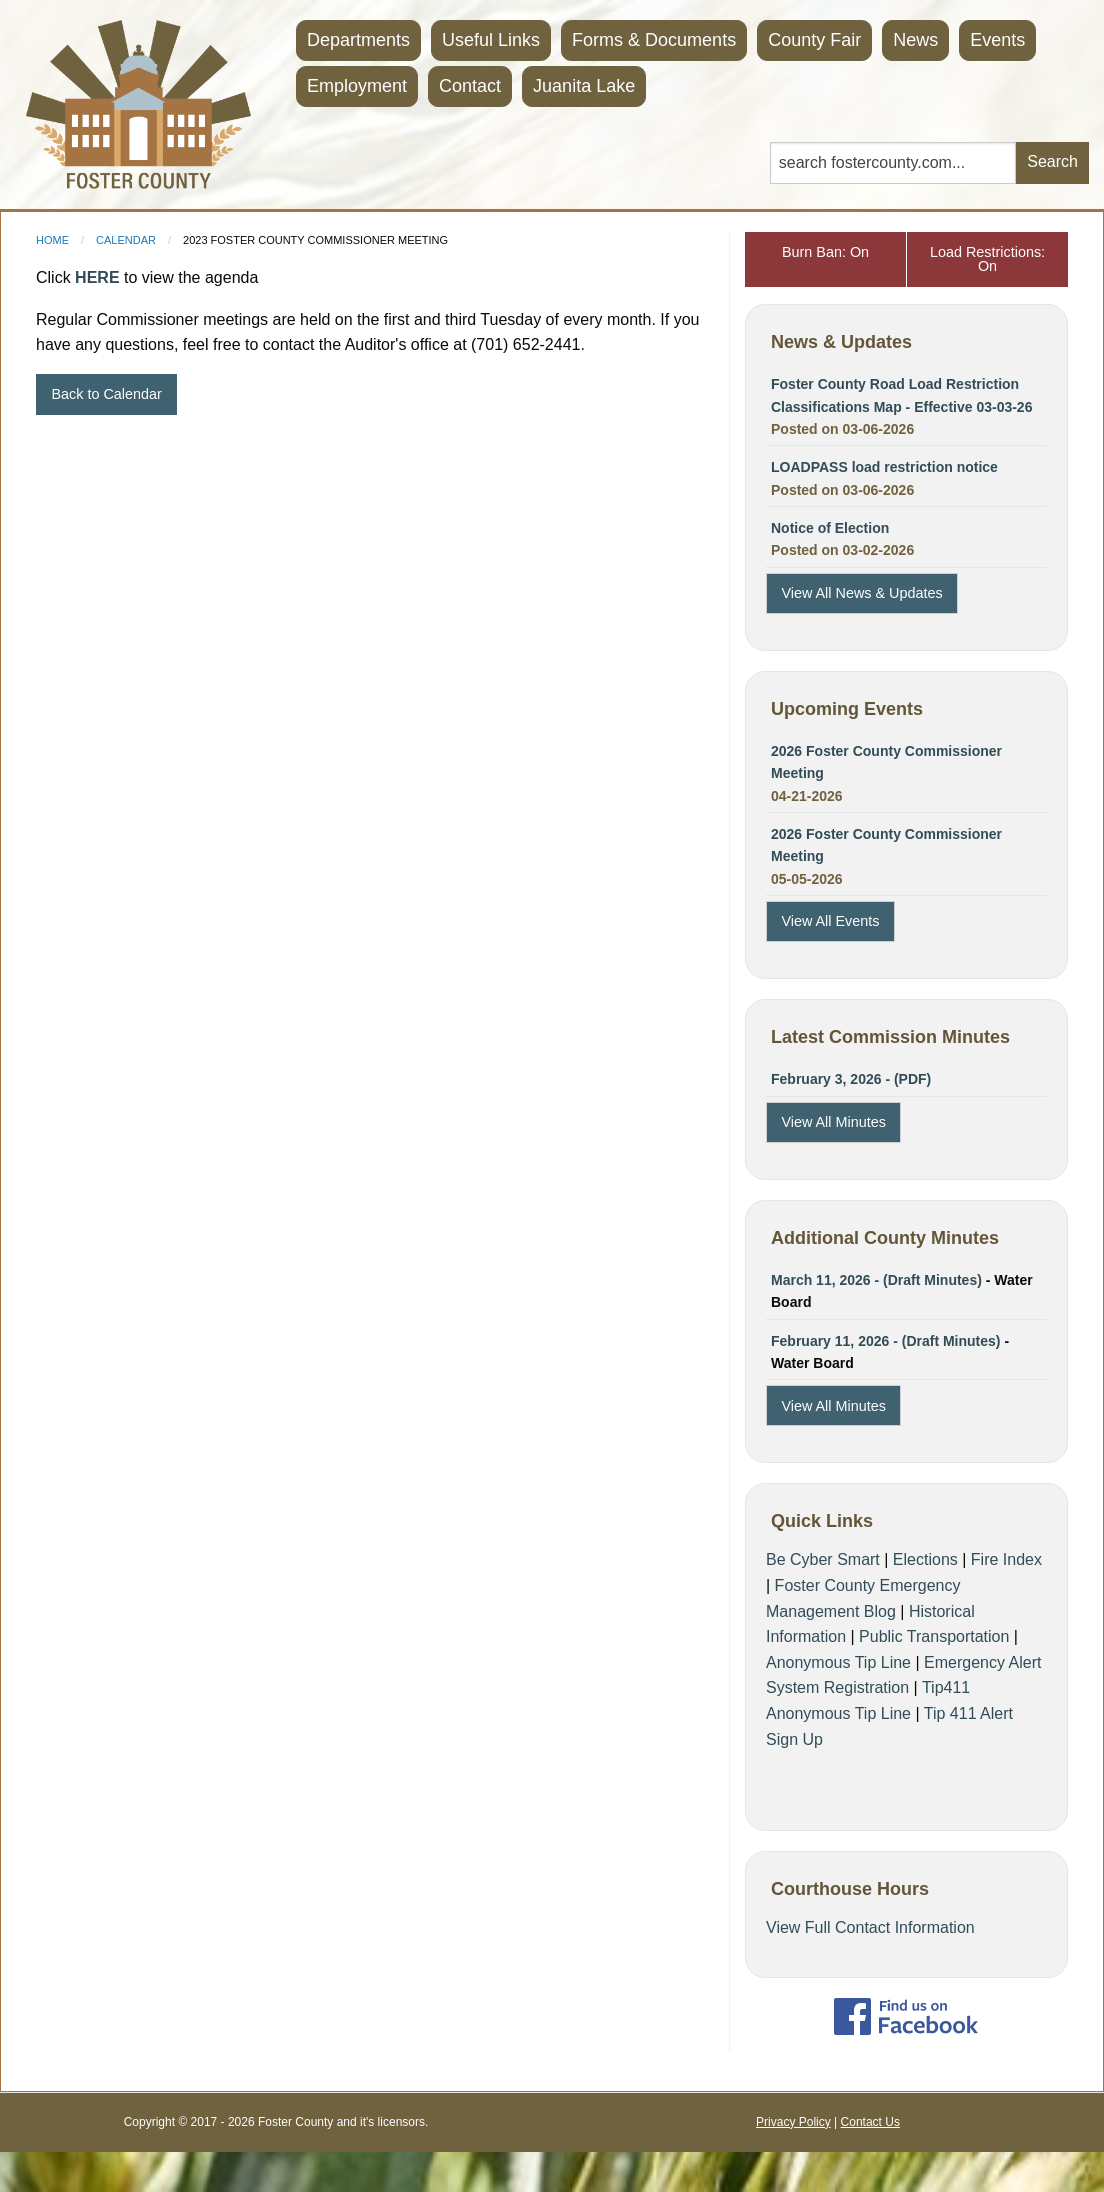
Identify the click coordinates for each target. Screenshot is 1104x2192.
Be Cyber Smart (823, 1559)
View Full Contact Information (870, 1927)
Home (52, 240)
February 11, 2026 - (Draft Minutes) (887, 1341)
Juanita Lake (584, 86)
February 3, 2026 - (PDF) (851, 1079)
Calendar (126, 240)
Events (997, 40)
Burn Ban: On (825, 252)
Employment (357, 86)
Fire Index (1006, 1559)
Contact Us (870, 2122)
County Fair (814, 40)
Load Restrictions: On (987, 259)
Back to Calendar (106, 394)
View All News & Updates (861, 593)
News (915, 40)
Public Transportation (934, 1636)
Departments (358, 40)
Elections (925, 1559)
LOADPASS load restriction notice (884, 467)
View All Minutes (833, 1122)
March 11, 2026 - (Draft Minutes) (876, 1280)
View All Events (830, 921)
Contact (470, 86)
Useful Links (491, 40)
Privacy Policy (793, 2122)
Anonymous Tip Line (838, 1662)
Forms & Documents (654, 40)
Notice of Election (830, 528)
